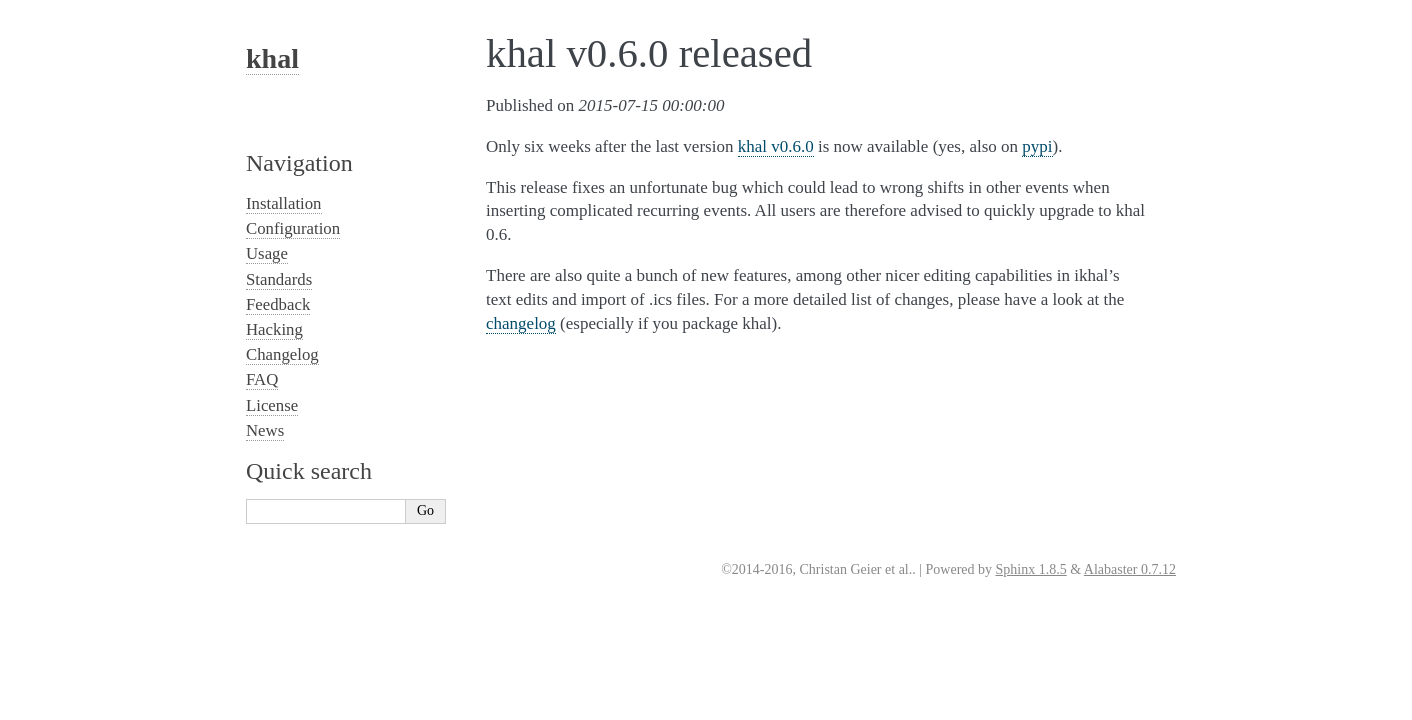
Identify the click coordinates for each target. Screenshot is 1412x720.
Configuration (293, 228)
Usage (267, 253)
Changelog (282, 354)
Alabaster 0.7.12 (1130, 569)
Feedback (278, 304)
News (265, 430)
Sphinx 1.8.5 (1031, 569)
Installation (284, 203)
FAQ (262, 379)
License (272, 405)
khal (272, 58)
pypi (1037, 146)
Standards (279, 279)
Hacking (274, 329)
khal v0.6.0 (776, 146)
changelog (521, 323)
